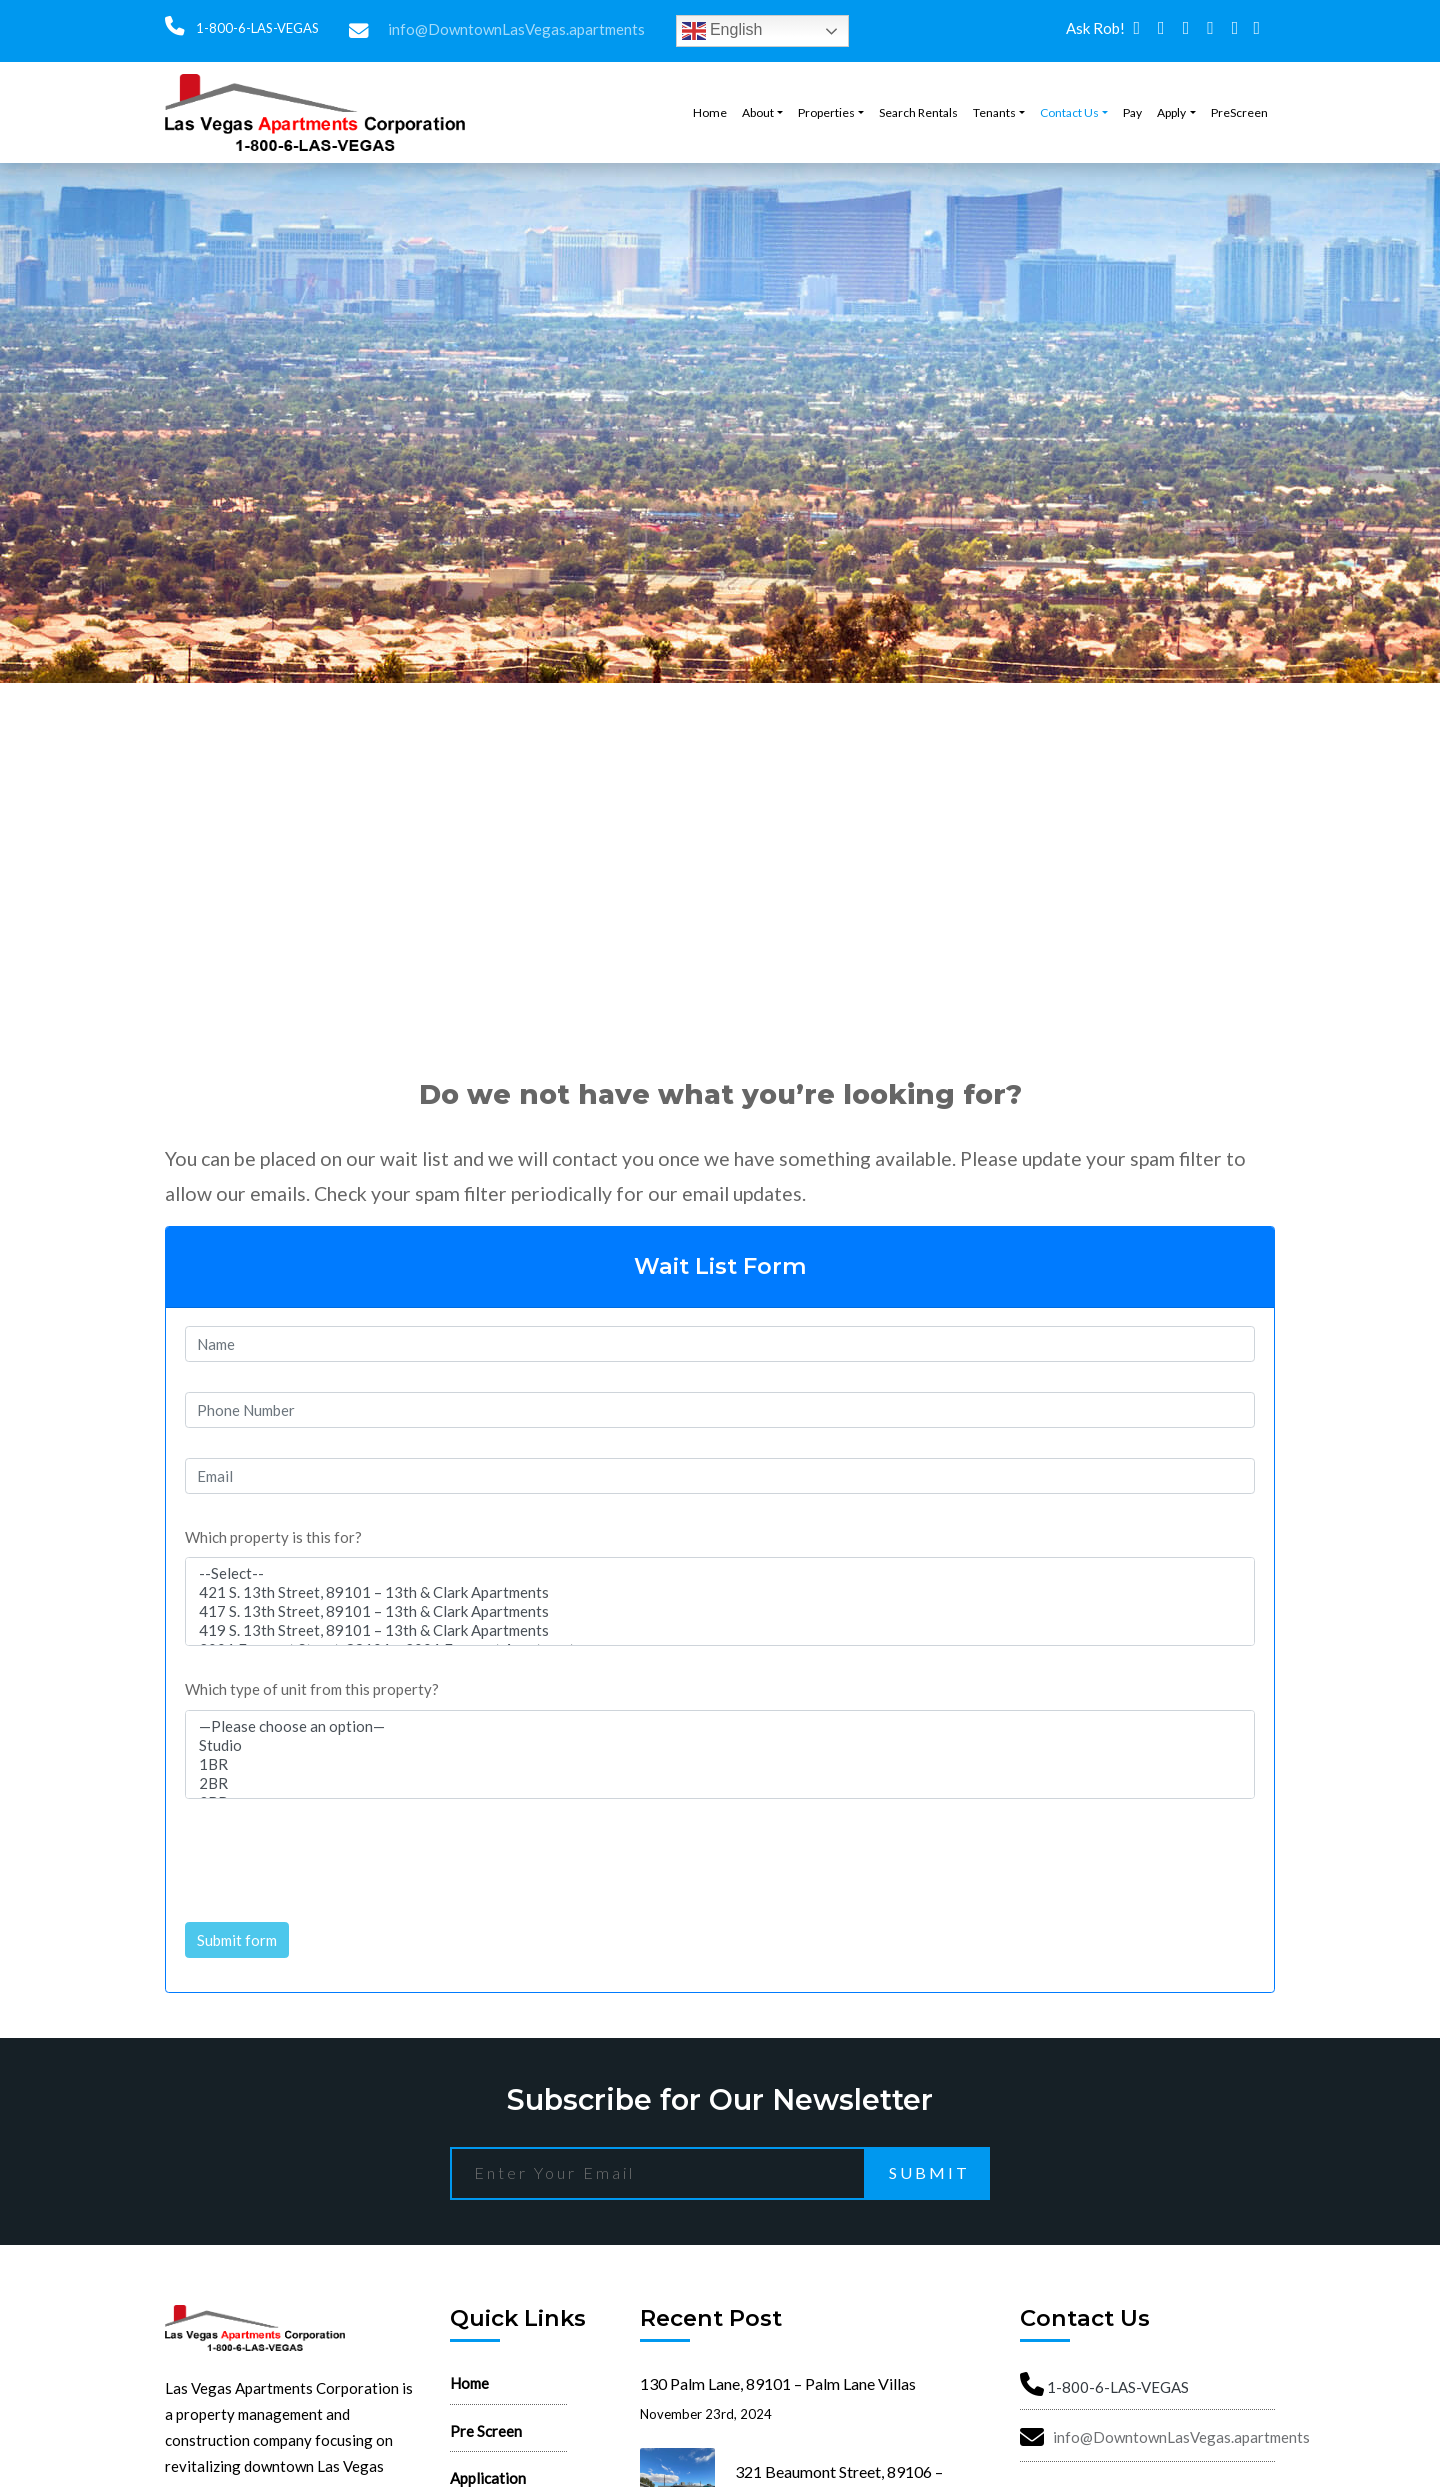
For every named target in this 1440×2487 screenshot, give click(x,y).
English (722, 31)
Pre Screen (486, 2431)
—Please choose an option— (720, 1726)
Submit (929, 2172)
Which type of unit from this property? (312, 1689)
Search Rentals (918, 112)
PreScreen (1239, 112)
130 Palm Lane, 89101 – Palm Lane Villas (778, 2383)
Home (710, 112)
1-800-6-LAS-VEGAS (256, 28)
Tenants (994, 112)
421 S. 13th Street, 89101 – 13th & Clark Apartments (720, 1592)
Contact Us (1069, 112)
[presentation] (337, 1853)
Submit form (237, 1940)
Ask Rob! (1095, 28)
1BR (720, 1764)
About (758, 112)
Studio (720, 1745)
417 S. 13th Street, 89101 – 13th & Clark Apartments (720, 1611)
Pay (1132, 112)
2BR (720, 1783)
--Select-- (720, 1573)
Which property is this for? (273, 1537)
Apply (1171, 112)
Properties (826, 112)
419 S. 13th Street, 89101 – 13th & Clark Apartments (720, 1630)
